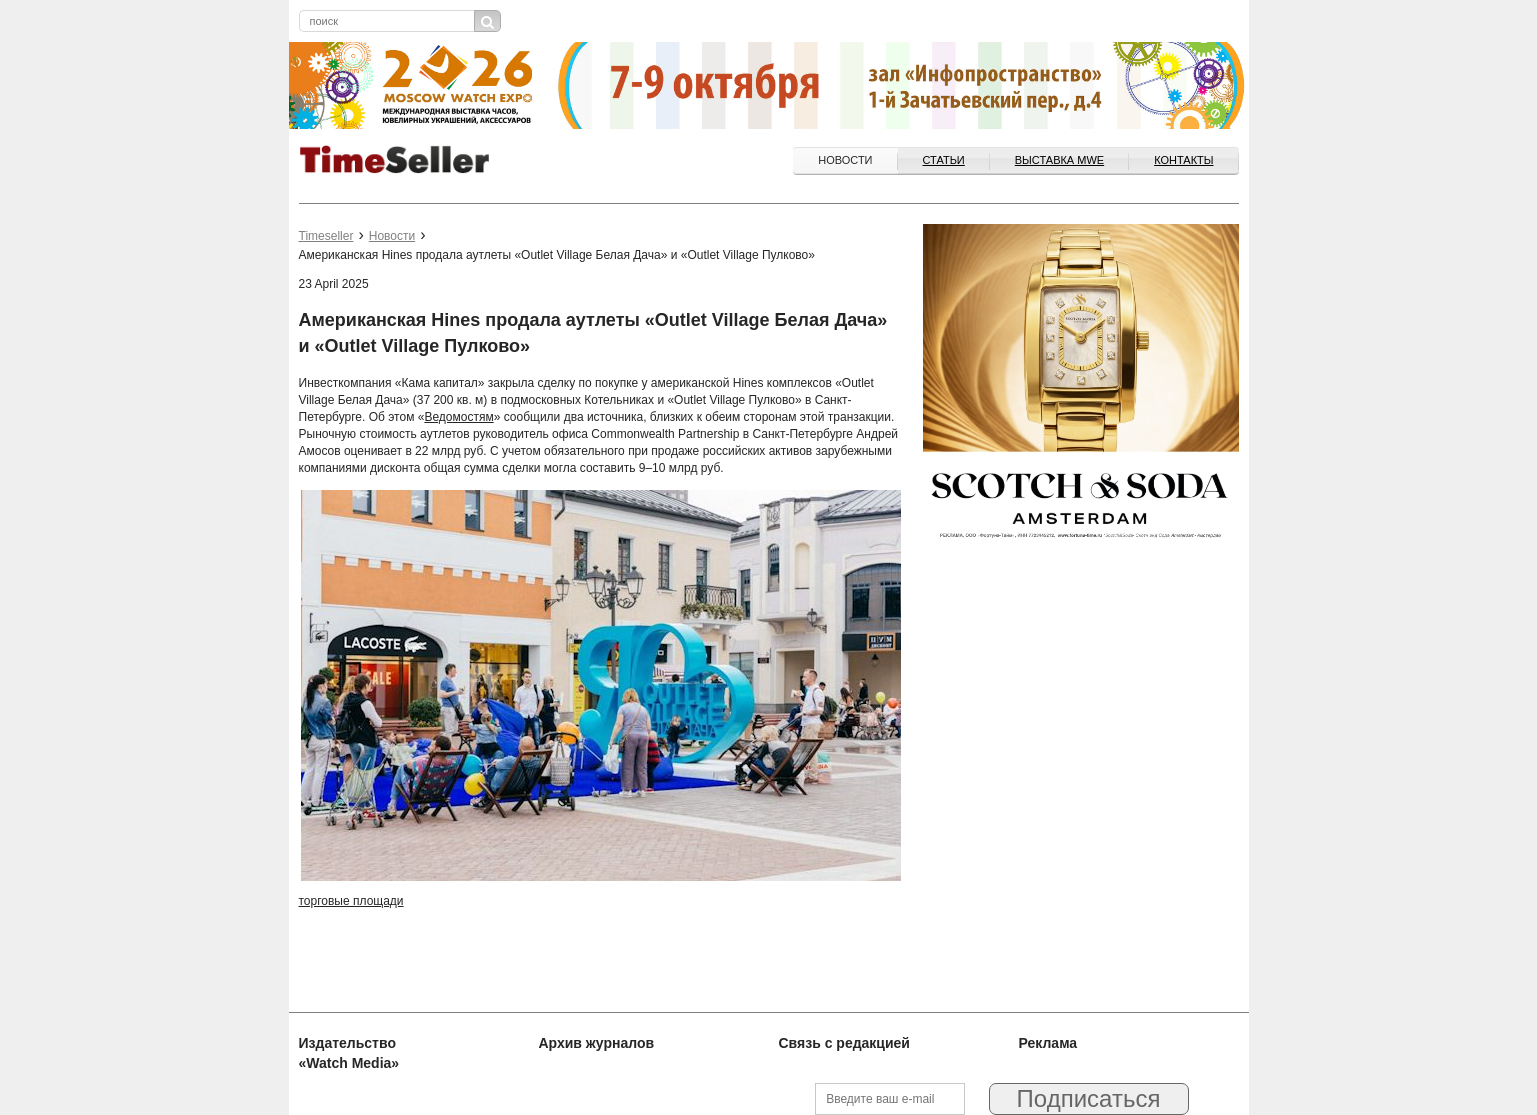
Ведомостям (458, 417)
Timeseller (326, 236)
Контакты (1183, 160)
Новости (845, 160)
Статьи (944, 160)
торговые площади (351, 901)
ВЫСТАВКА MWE (1059, 160)
